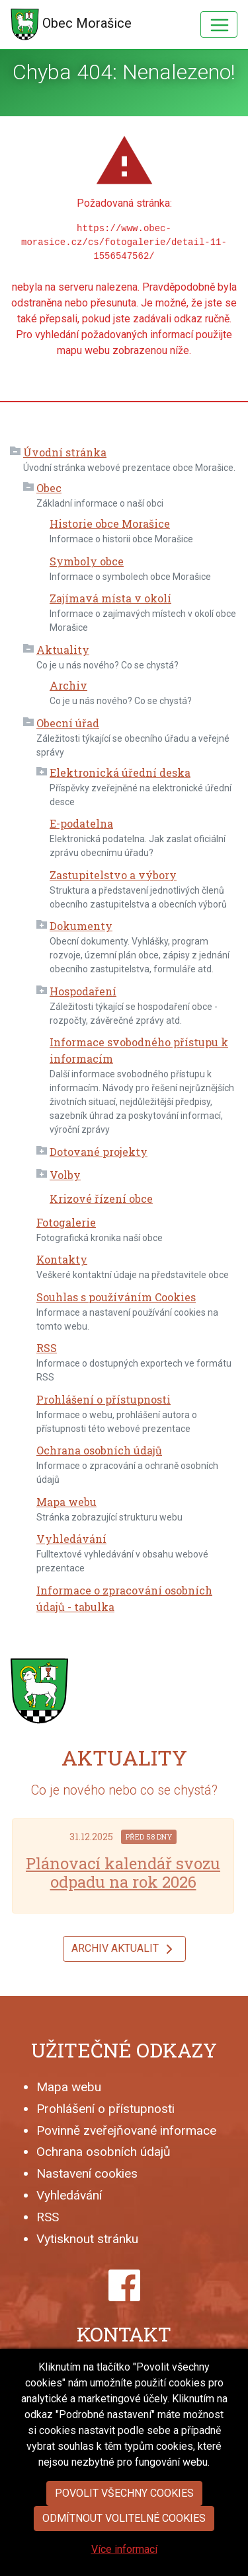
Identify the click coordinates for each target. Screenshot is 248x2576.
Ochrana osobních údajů (99, 1450)
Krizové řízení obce (101, 1198)
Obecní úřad (67, 723)
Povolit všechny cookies (124, 2537)
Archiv (68, 685)
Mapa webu (66, 1502)
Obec (49, 488)
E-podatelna (81, 823)
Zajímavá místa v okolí (110, 598)
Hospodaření (83, 991)
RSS (46, 1348)
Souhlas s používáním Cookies (116, 1297)
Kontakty (61, 1259)
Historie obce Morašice (110, 523)
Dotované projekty (98, 1152)
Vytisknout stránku (87, 2238)
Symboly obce (87, 561)
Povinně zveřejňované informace (126, 2130)
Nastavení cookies (87, 2173)
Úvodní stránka (64, 452)
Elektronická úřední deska (120, 772)
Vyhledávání (71, 1539)
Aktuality (62, 650)
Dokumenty (81, 926)
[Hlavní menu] (218, 24)
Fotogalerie (66, 1222)
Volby (65, 1175)
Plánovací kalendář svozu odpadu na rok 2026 (123, 1873)
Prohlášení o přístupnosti (103, 1399)
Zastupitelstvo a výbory (113, 875)
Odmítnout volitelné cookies (124, 2562)
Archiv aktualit (124, 1949)
